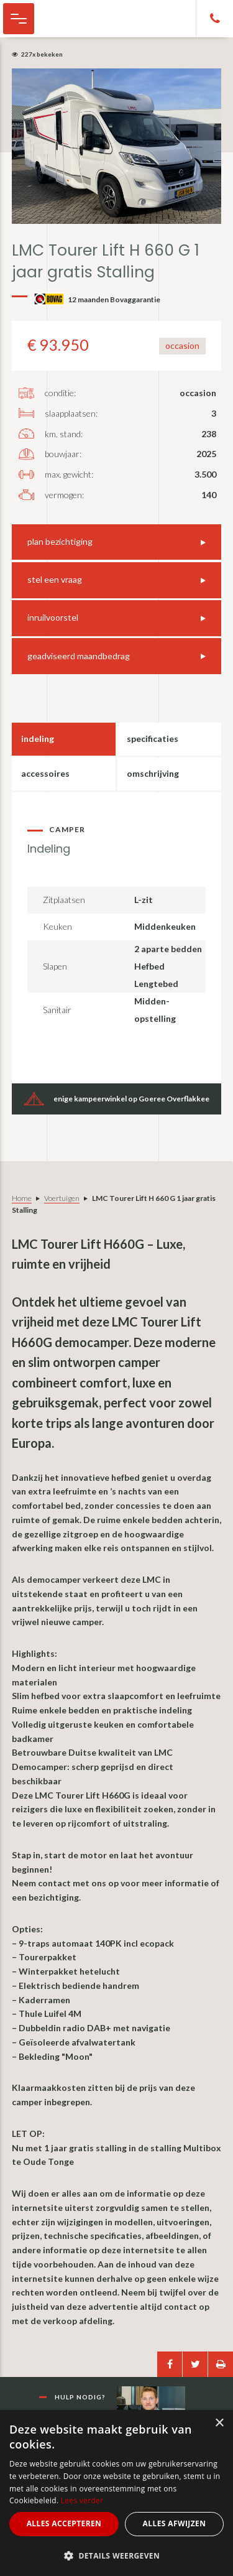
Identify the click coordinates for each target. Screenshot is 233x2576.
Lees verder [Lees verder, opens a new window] (82, 2500)
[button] (116, 2555)
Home (22, 1198)
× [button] (219, 2423)
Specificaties (152, 738)
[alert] (116, 2493)
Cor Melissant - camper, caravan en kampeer (75, 18)
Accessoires (45, 773)
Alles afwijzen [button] (174, 2523)
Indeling (37, 738)
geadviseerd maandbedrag (78, 656)
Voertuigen (62, 1198)
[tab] (64, 739)
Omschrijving (153, 773)
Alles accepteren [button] (64, 2523)
